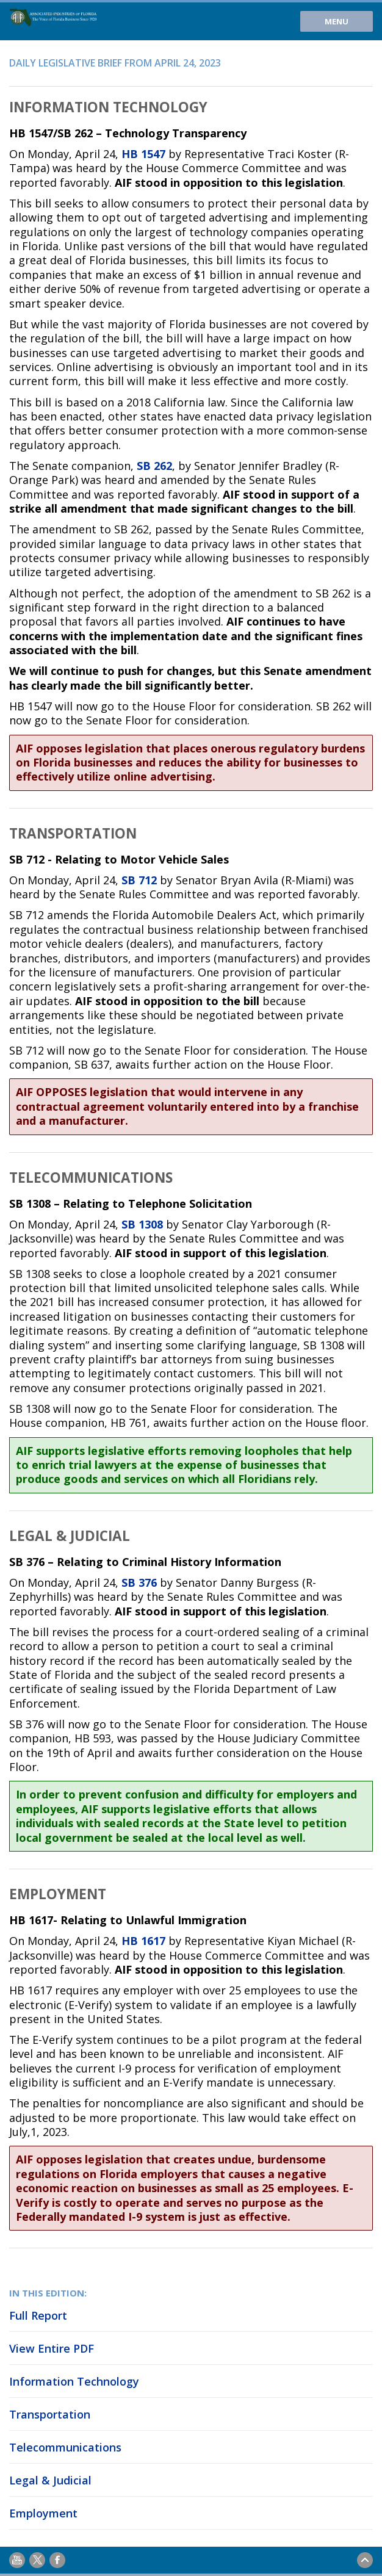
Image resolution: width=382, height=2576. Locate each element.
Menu (336, 21)
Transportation (49, 2414)
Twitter (37, 2560)
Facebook (57, 2560)
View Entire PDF (51, 2348)
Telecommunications (65, 2447)
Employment (43, 2513)
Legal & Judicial (50, 2480)
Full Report (38, 2315)
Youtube (17, 2560)
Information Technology (74, 2381)
